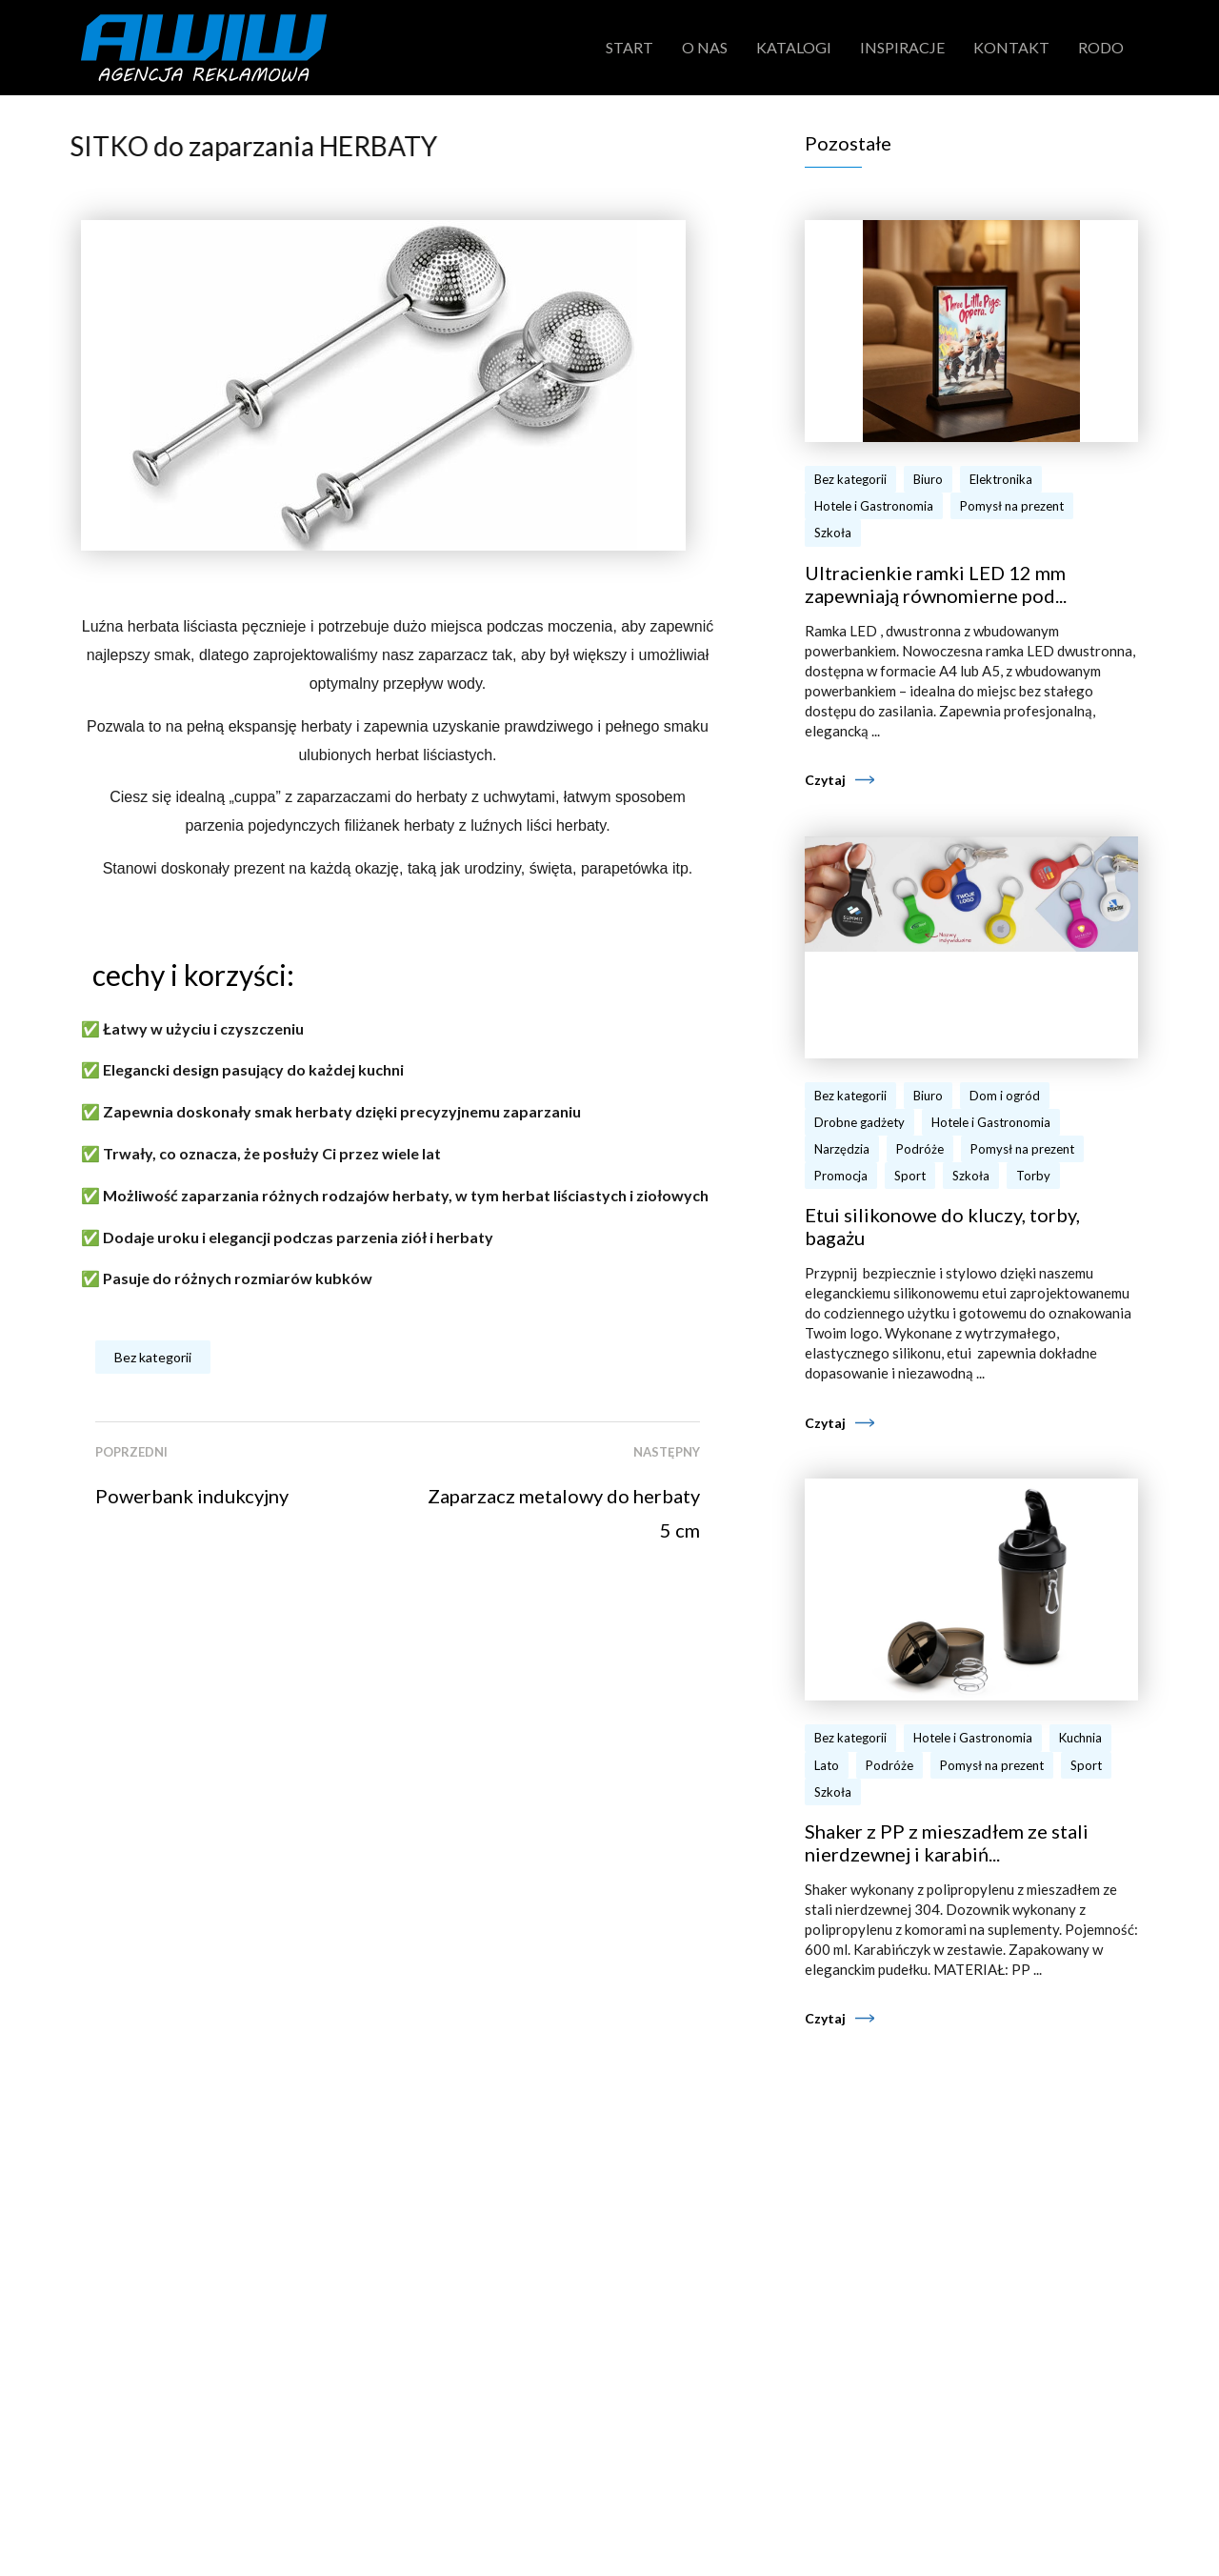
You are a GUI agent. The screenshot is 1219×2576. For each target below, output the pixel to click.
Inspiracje (902, 47)
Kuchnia (1080, 1737)
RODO (1101, 47)
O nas (705, 47)
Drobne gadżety (859, 1122)
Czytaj (825, 780)
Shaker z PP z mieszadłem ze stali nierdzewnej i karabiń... (947, 1842)
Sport (910, 1175)
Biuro (928, 479)
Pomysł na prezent (1012, 505)
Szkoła (832, 532)
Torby (1033, 1175)
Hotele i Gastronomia (873, 505)
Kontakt (1011, 47)
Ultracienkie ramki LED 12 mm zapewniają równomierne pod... (936, 584)
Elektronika (1000, 479)
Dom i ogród (1004, 1095)
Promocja (841, 1175)
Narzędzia (841, 1149)
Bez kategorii (152, 1357)
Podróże (920, 1149)
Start (629, 47)
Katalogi (793, 47)
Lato (826, 1765)
